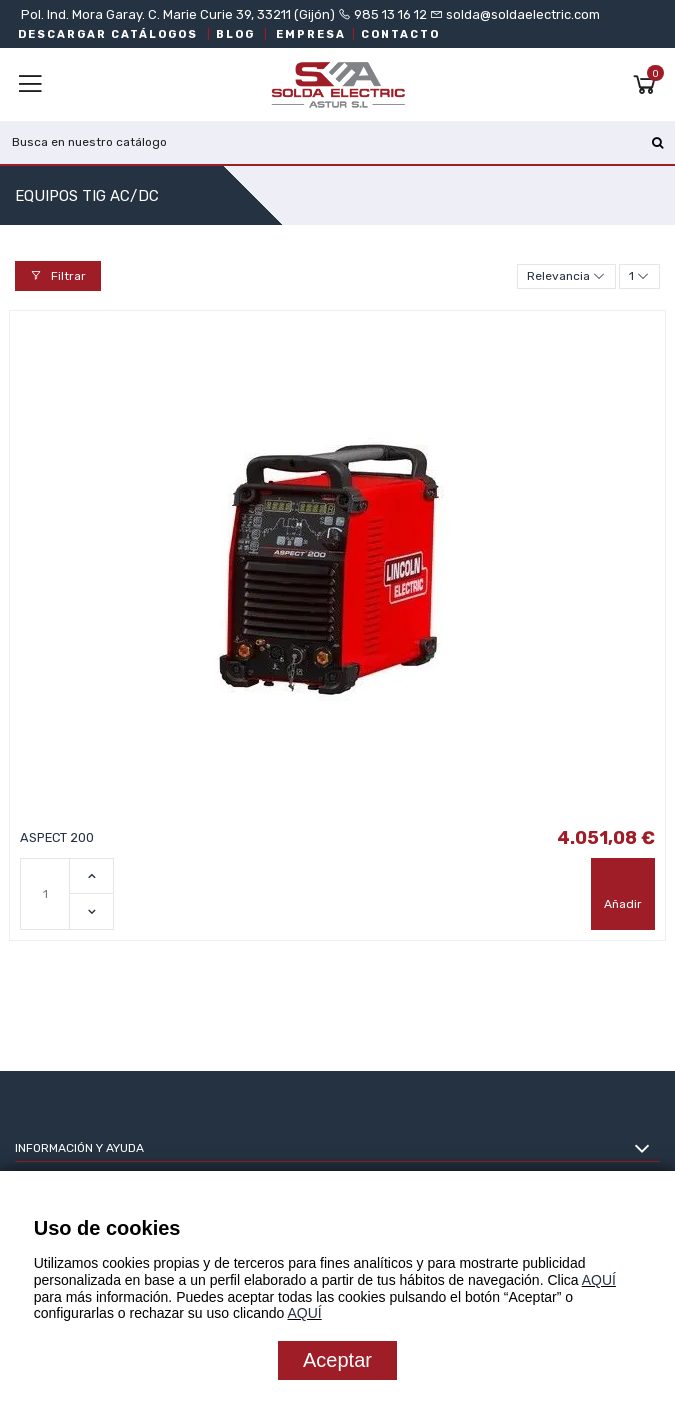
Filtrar (58, 276)
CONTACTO (400, 34)
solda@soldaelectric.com (521, 14)
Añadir (623, 904)
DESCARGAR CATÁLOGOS (108, 34)
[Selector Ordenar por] (566, 276)
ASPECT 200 (57, 837)
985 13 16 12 (390, 14)
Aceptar (337, 1360)
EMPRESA (311, 34)
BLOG (235, 34)
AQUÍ (599, 1280)
